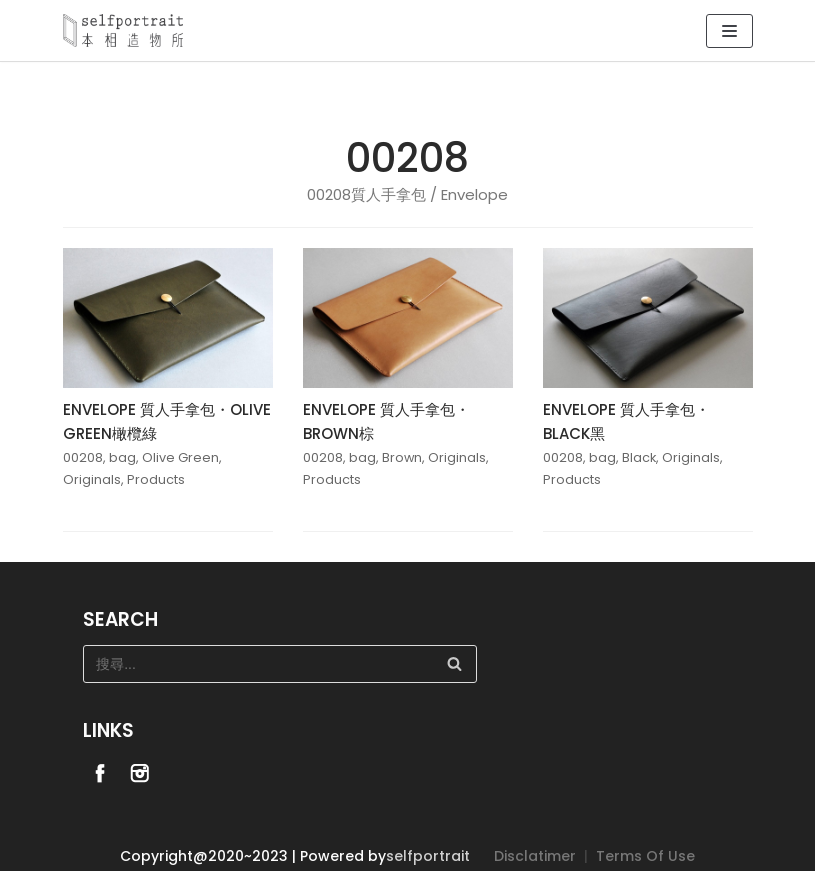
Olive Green (180, 457)
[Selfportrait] (123, 30)
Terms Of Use (645, 856)
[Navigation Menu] (729, 31)
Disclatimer (535, 856)
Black (639, 457)
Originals (92, 479)
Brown (402, 457)
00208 (83, 457)
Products (156, 479)
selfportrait (428, 856)
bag (122, 457)
